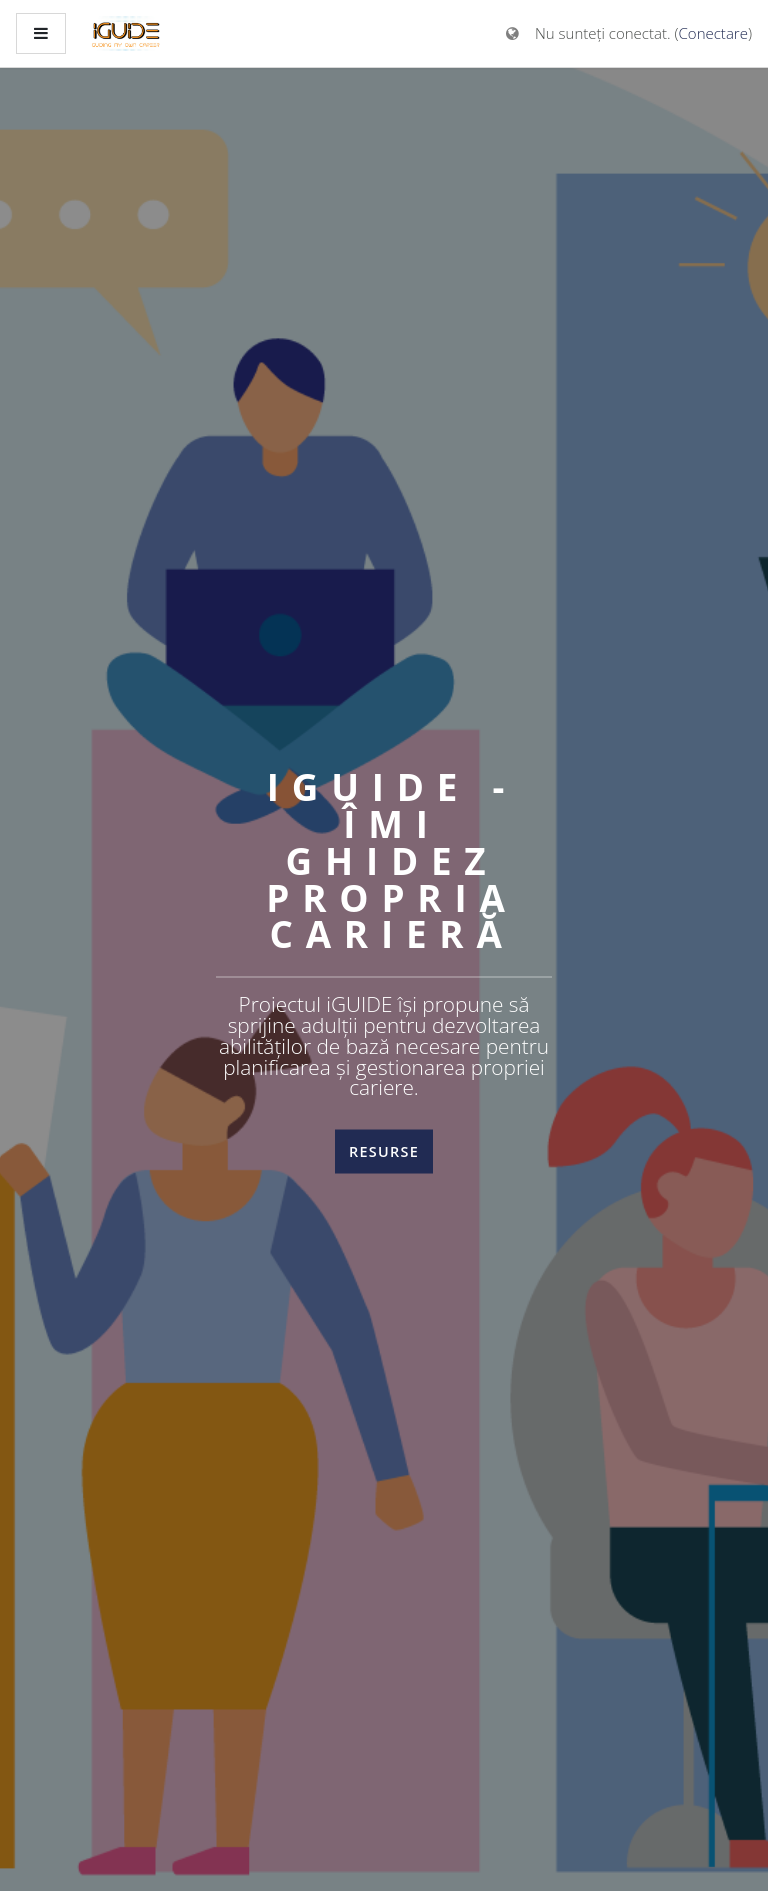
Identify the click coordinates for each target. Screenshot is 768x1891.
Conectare (713, 33)
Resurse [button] (384, 1151)
